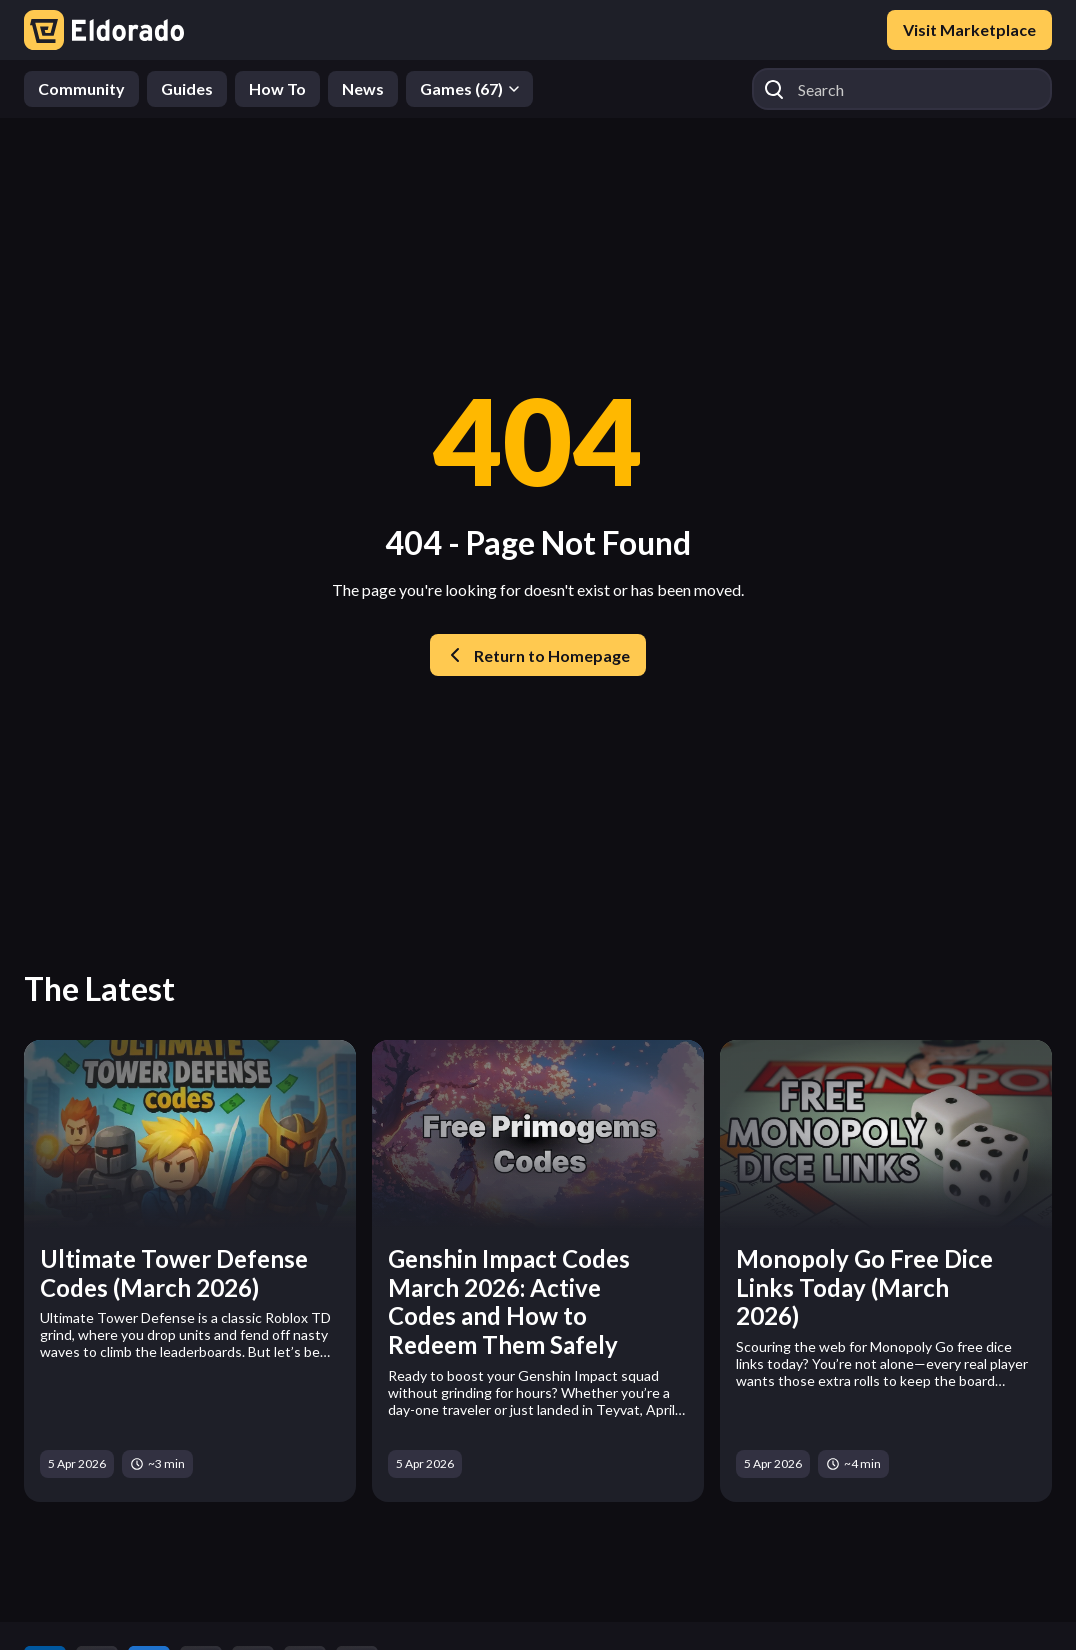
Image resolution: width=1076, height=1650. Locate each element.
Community (81, 88)
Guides (187, 88)
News (363, 88)
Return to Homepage (538, 655)
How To (277, 88)
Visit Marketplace (969, 29)
